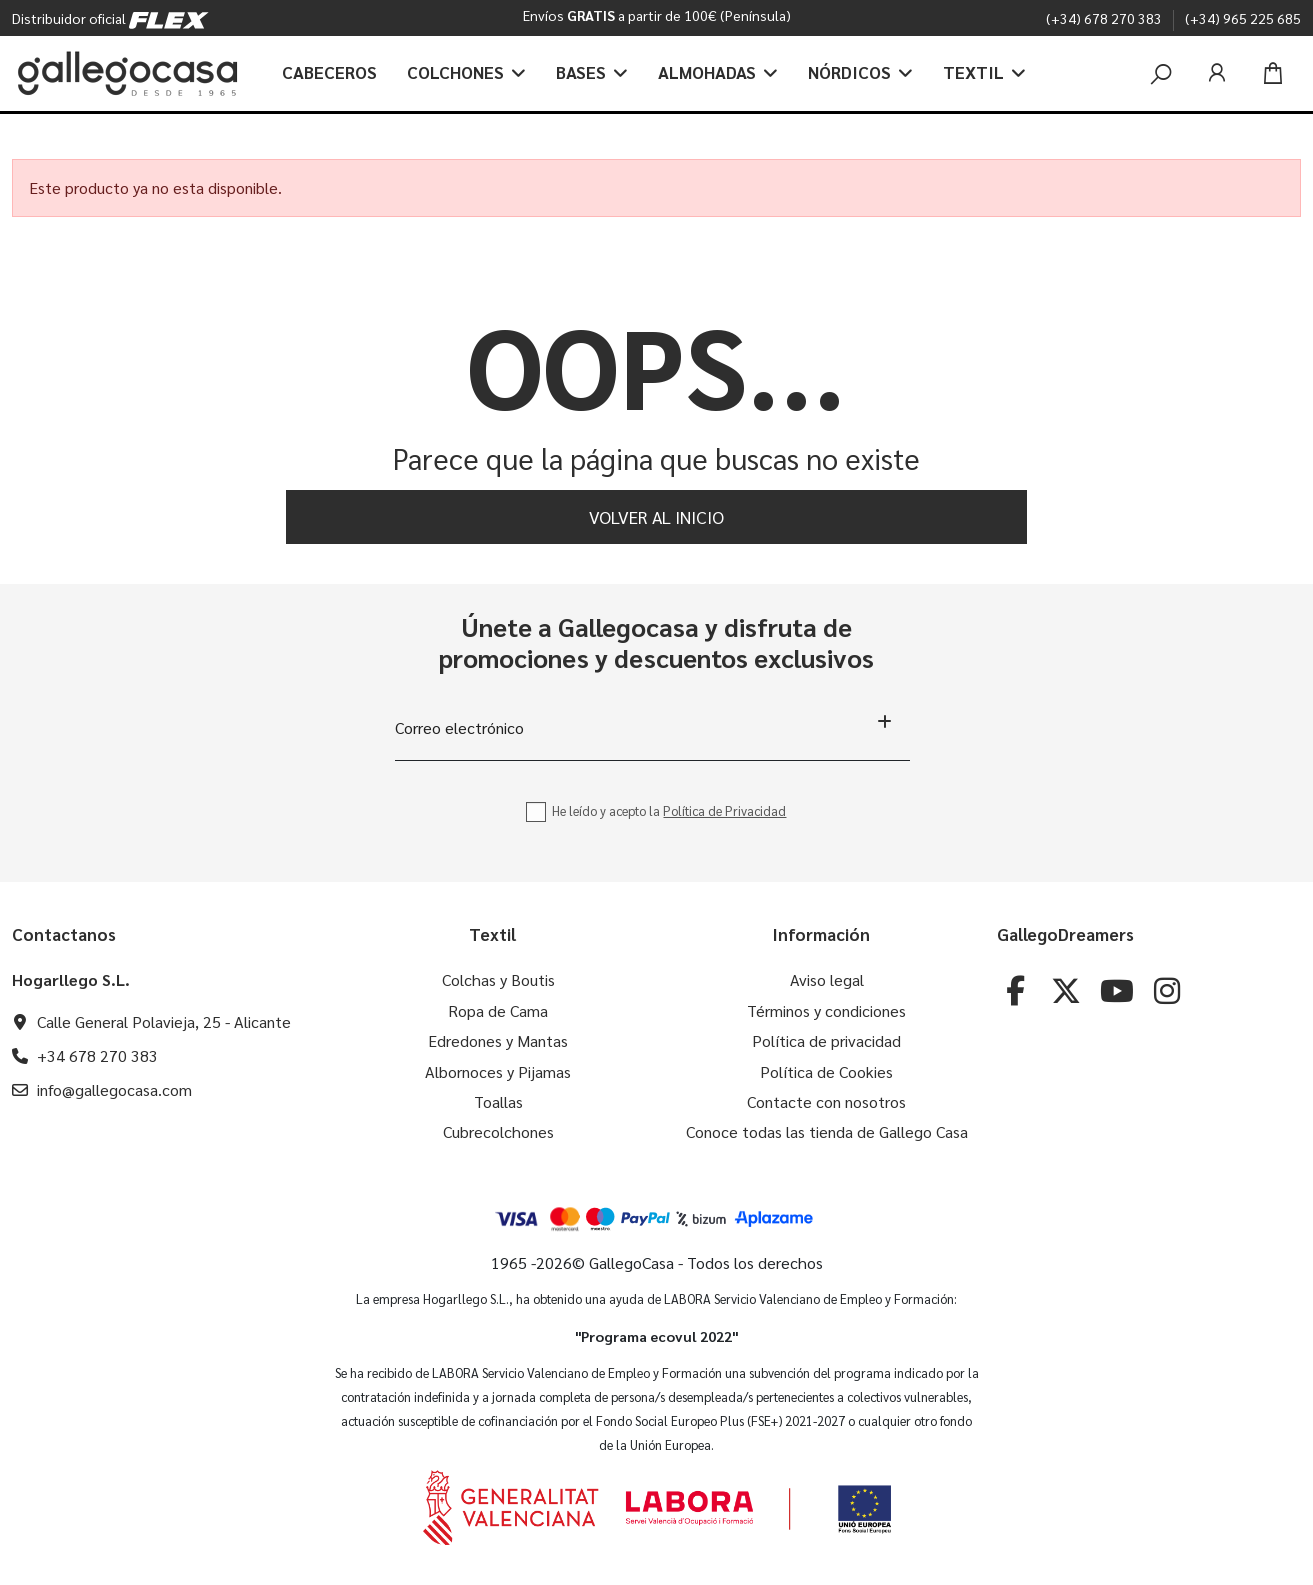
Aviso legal (827, 979)
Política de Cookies (826, 1071)
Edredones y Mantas (498, 1040)
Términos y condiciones (826, 1010)
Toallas (498, 1101)
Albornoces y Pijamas (498, 1071)
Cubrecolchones (498, 1131)
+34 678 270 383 (97, 1055)
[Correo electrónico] (652, 728)
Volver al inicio (656, 516)
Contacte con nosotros (826, 1101)
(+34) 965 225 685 (1243, 18)
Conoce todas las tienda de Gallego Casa (827, 1131)
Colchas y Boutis (498, 979)
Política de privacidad (826, 1040)
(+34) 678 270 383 (1105, 18)
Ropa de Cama (498, 1010)
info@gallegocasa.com (114, 1089)
